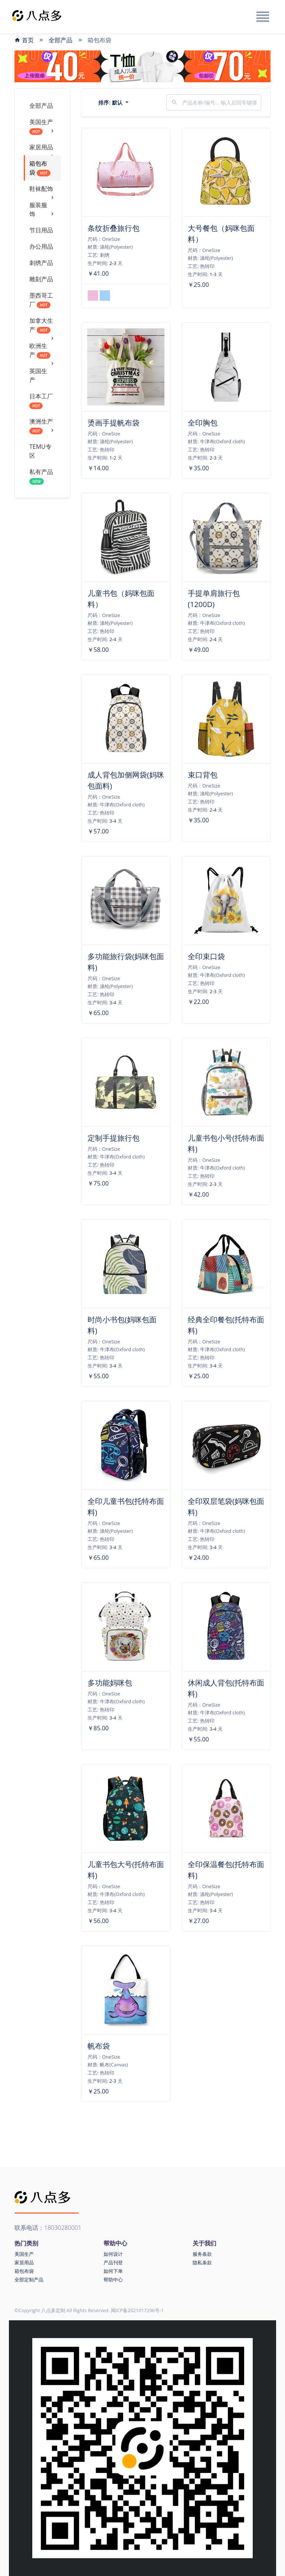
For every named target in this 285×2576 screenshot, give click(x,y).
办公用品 (41, 246)
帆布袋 (99, 2046)
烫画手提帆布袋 (114, 423)
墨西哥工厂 (41, 300)
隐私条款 (202, 2262)
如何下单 (113, 2271)
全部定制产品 (28, 2279)
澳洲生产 (42, 426)
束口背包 (202, 775)
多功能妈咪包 (110, 1683)
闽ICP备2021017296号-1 (137, 2310)
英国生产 (38, 375)
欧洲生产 (42, 352)
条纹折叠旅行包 (114, 228)
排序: (111, 102)
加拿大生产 (42, 327)
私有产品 (41, 476)
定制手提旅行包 (114, 1138)
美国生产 (42, 126)
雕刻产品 (41, 279)
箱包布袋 (39, 168)
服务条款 (202, 2254)
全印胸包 (202, 423)
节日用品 (41, 230)
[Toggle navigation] (262, 16)
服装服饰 (42, 209)
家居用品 (42, 149)
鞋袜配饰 (42, 191)
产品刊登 (113, 2262)
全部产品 (60, 40)
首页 (24, 40)
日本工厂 (41, 401)
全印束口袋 (206, 956)
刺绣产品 (41, 263)
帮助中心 (113, 2279)
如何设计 (113, 2254)
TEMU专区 (40, 451)
